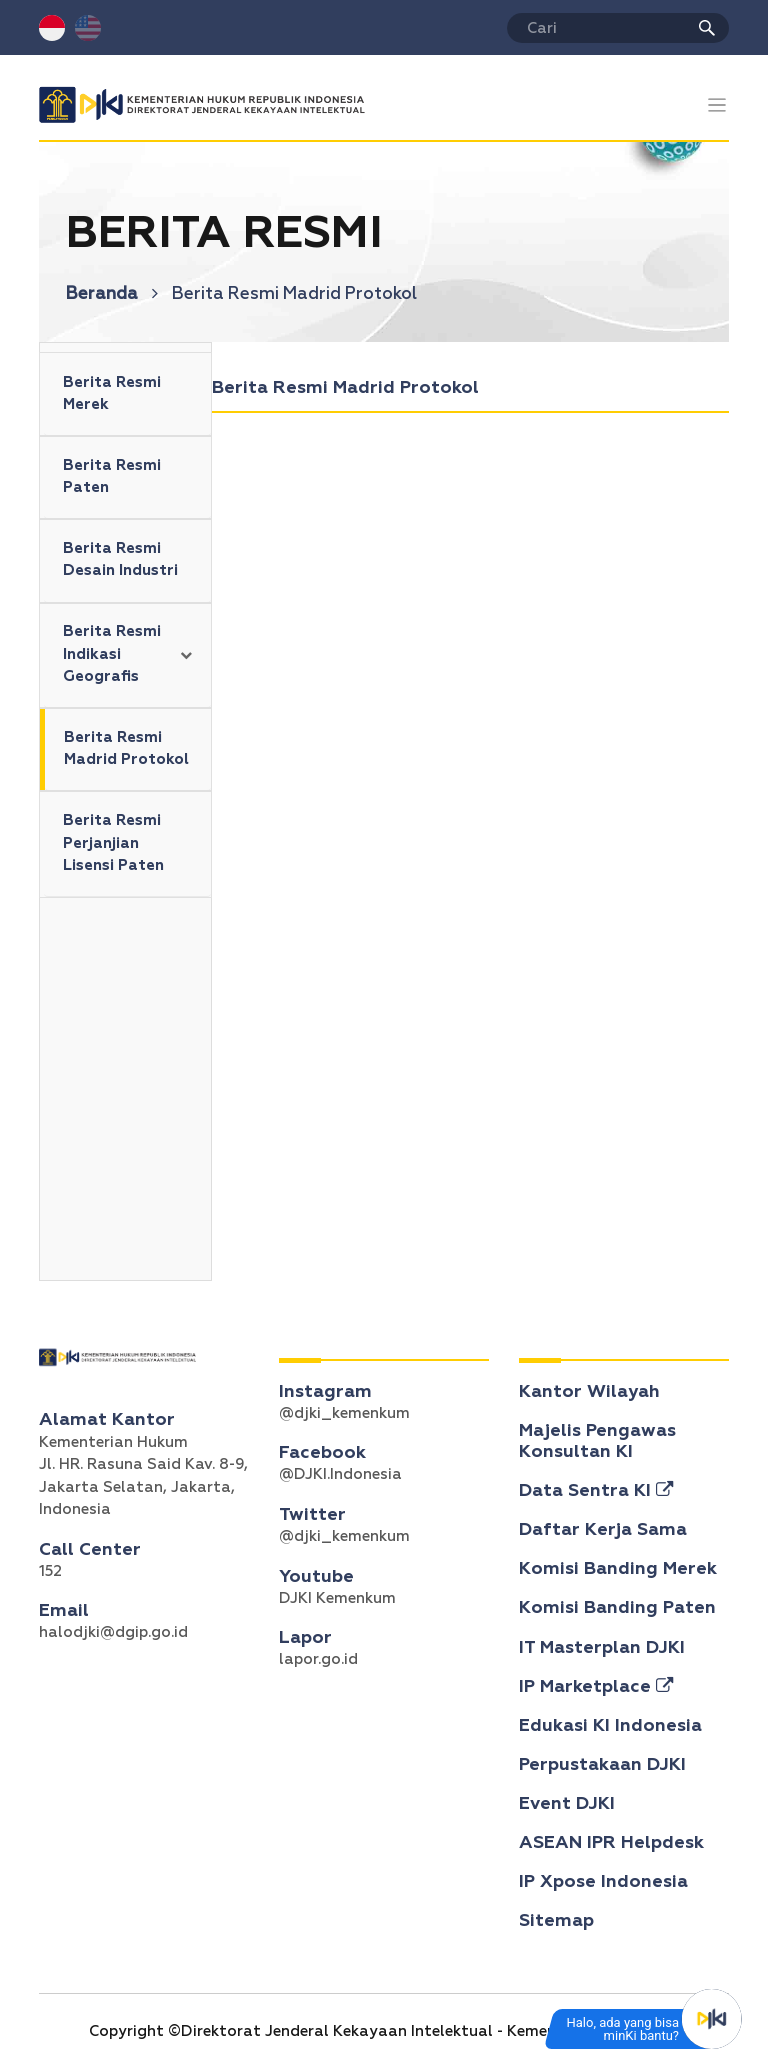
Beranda (112, 294)
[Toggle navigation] (717, 105)
